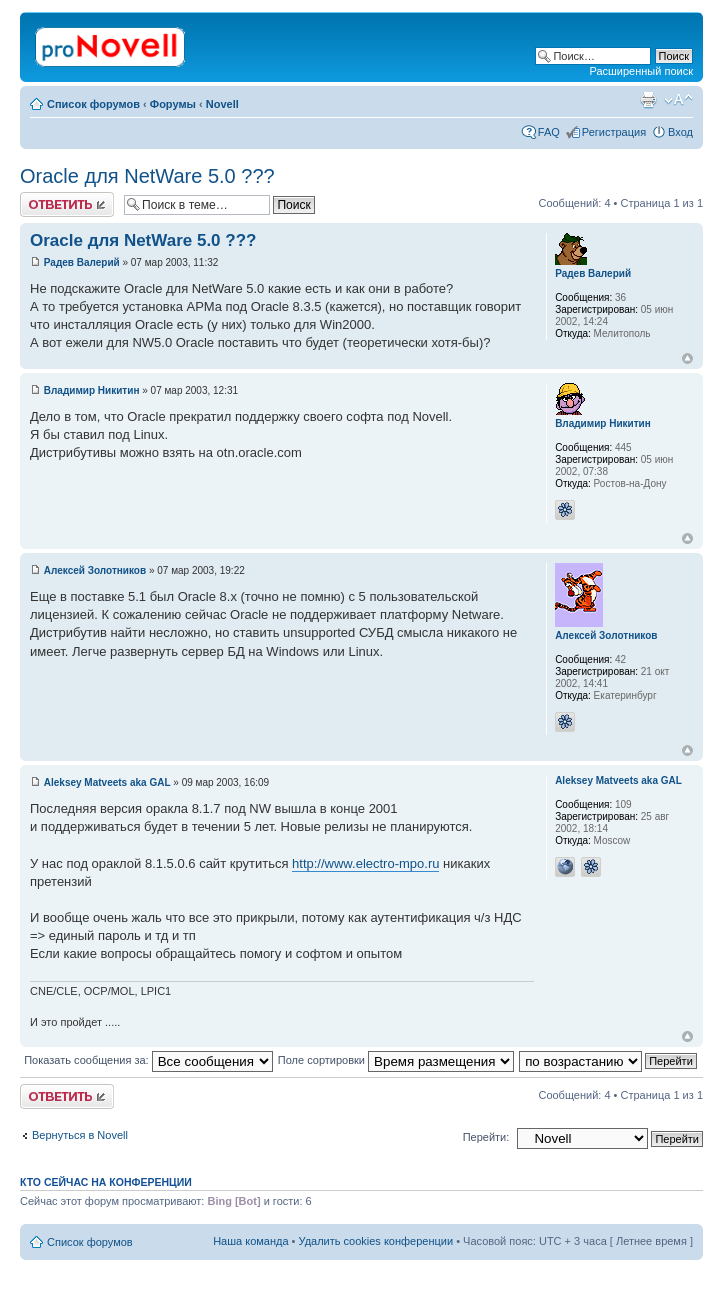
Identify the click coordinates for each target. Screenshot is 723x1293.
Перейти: (486, 1137)
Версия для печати (648, 100)
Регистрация (614, 132)
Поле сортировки (396, 1060)
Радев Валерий (82, 262)
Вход (680, 132)
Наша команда (250, 1241)
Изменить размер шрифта (678, 100)
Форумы (173, 104)
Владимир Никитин (92, 390)
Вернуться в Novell (80, 1135)
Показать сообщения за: (148, 1060)
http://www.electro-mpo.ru (365, 863)
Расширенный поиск (641, 71)
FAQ (549, 132)
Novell (222, 104)
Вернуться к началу (687, 358)
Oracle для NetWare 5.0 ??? (147, 176)
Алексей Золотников (95, 570)
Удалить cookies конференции (376, 1241)
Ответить (67, 204)
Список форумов (93, 104)
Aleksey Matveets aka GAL (107, 782)
